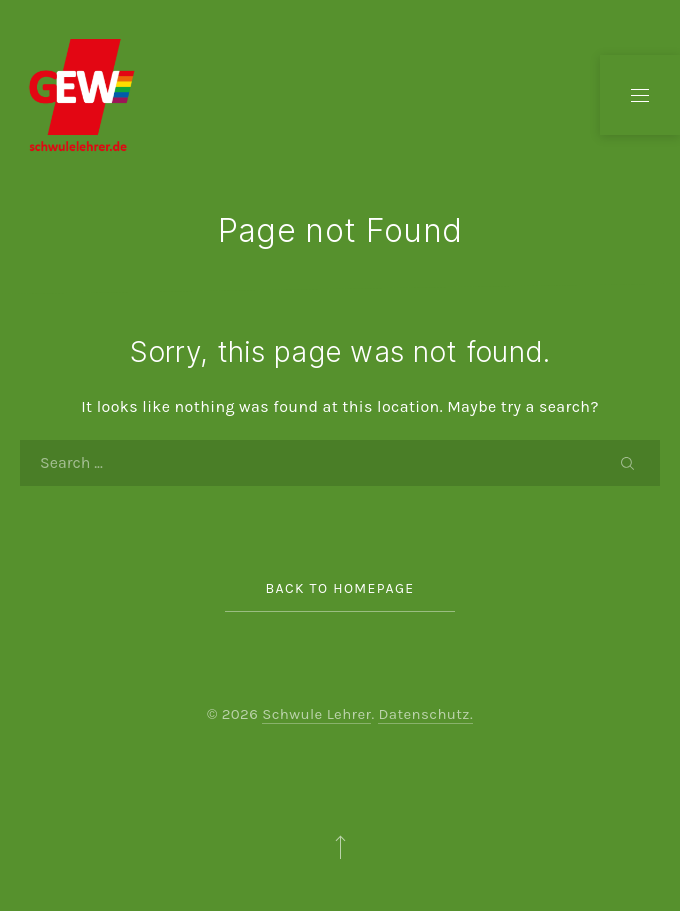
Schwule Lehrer (316, 714)
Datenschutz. (425, 714)
